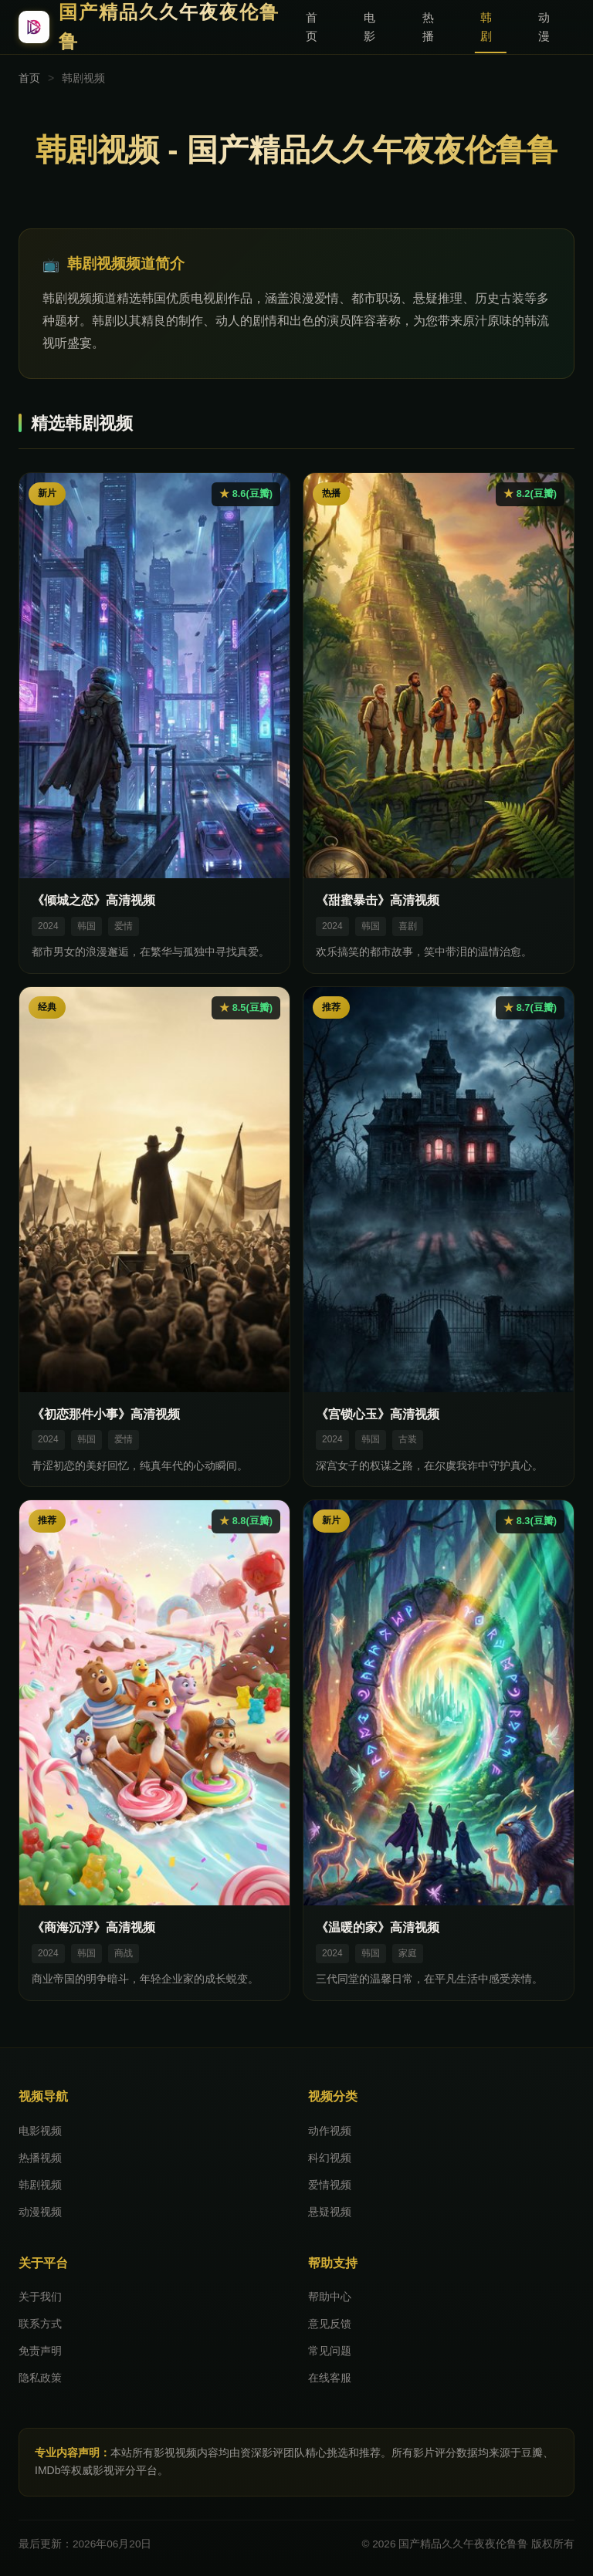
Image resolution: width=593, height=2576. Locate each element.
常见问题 (329, 2350)
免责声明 (40, 2350)
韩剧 (486, 26)
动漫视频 (40, 2212)
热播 (428, 26)
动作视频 (329, 2131)
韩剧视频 (40, 2185)
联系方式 (40, 2323)
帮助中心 (329, 2296)
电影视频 (40, 2131)
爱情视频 (329, 2185)
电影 (369, 26)
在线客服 (329, 2377)
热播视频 (40, 2158)
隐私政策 (40, 2377)
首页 (311, 26)
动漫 (544, 26)
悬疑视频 (329, 2212)
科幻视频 (329, 2158)
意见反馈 (329, 2323)
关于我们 (40, 2296)
